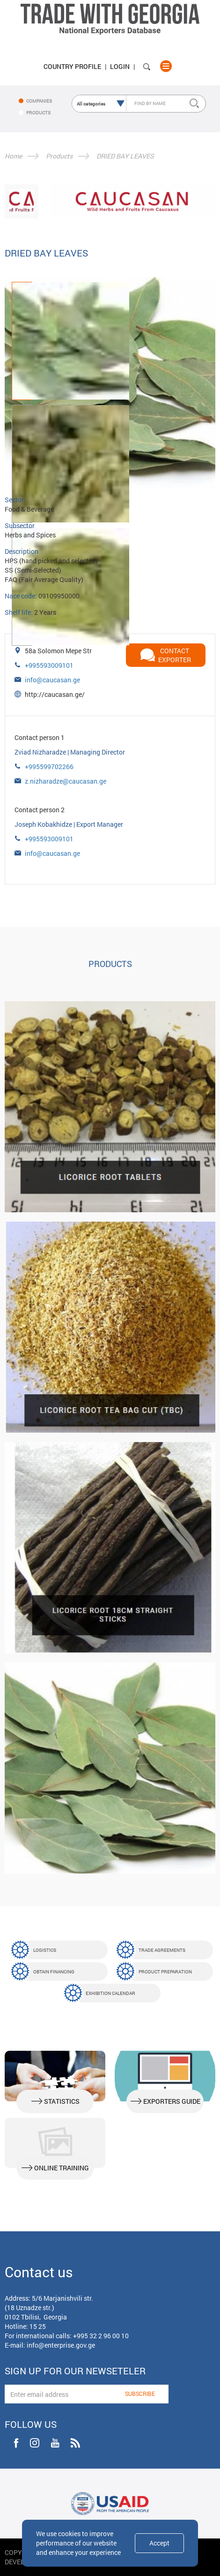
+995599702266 (49, 766)
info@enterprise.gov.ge (61, 2345)
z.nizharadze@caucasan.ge (65, 781)
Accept (159, 2542)
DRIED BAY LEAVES (125, 155)
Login (120, 66)
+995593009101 (49, 665)
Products (59, 155)
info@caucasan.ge (52, 679)
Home (13, 155)
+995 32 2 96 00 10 (101, 2335)
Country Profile (72, 66)
